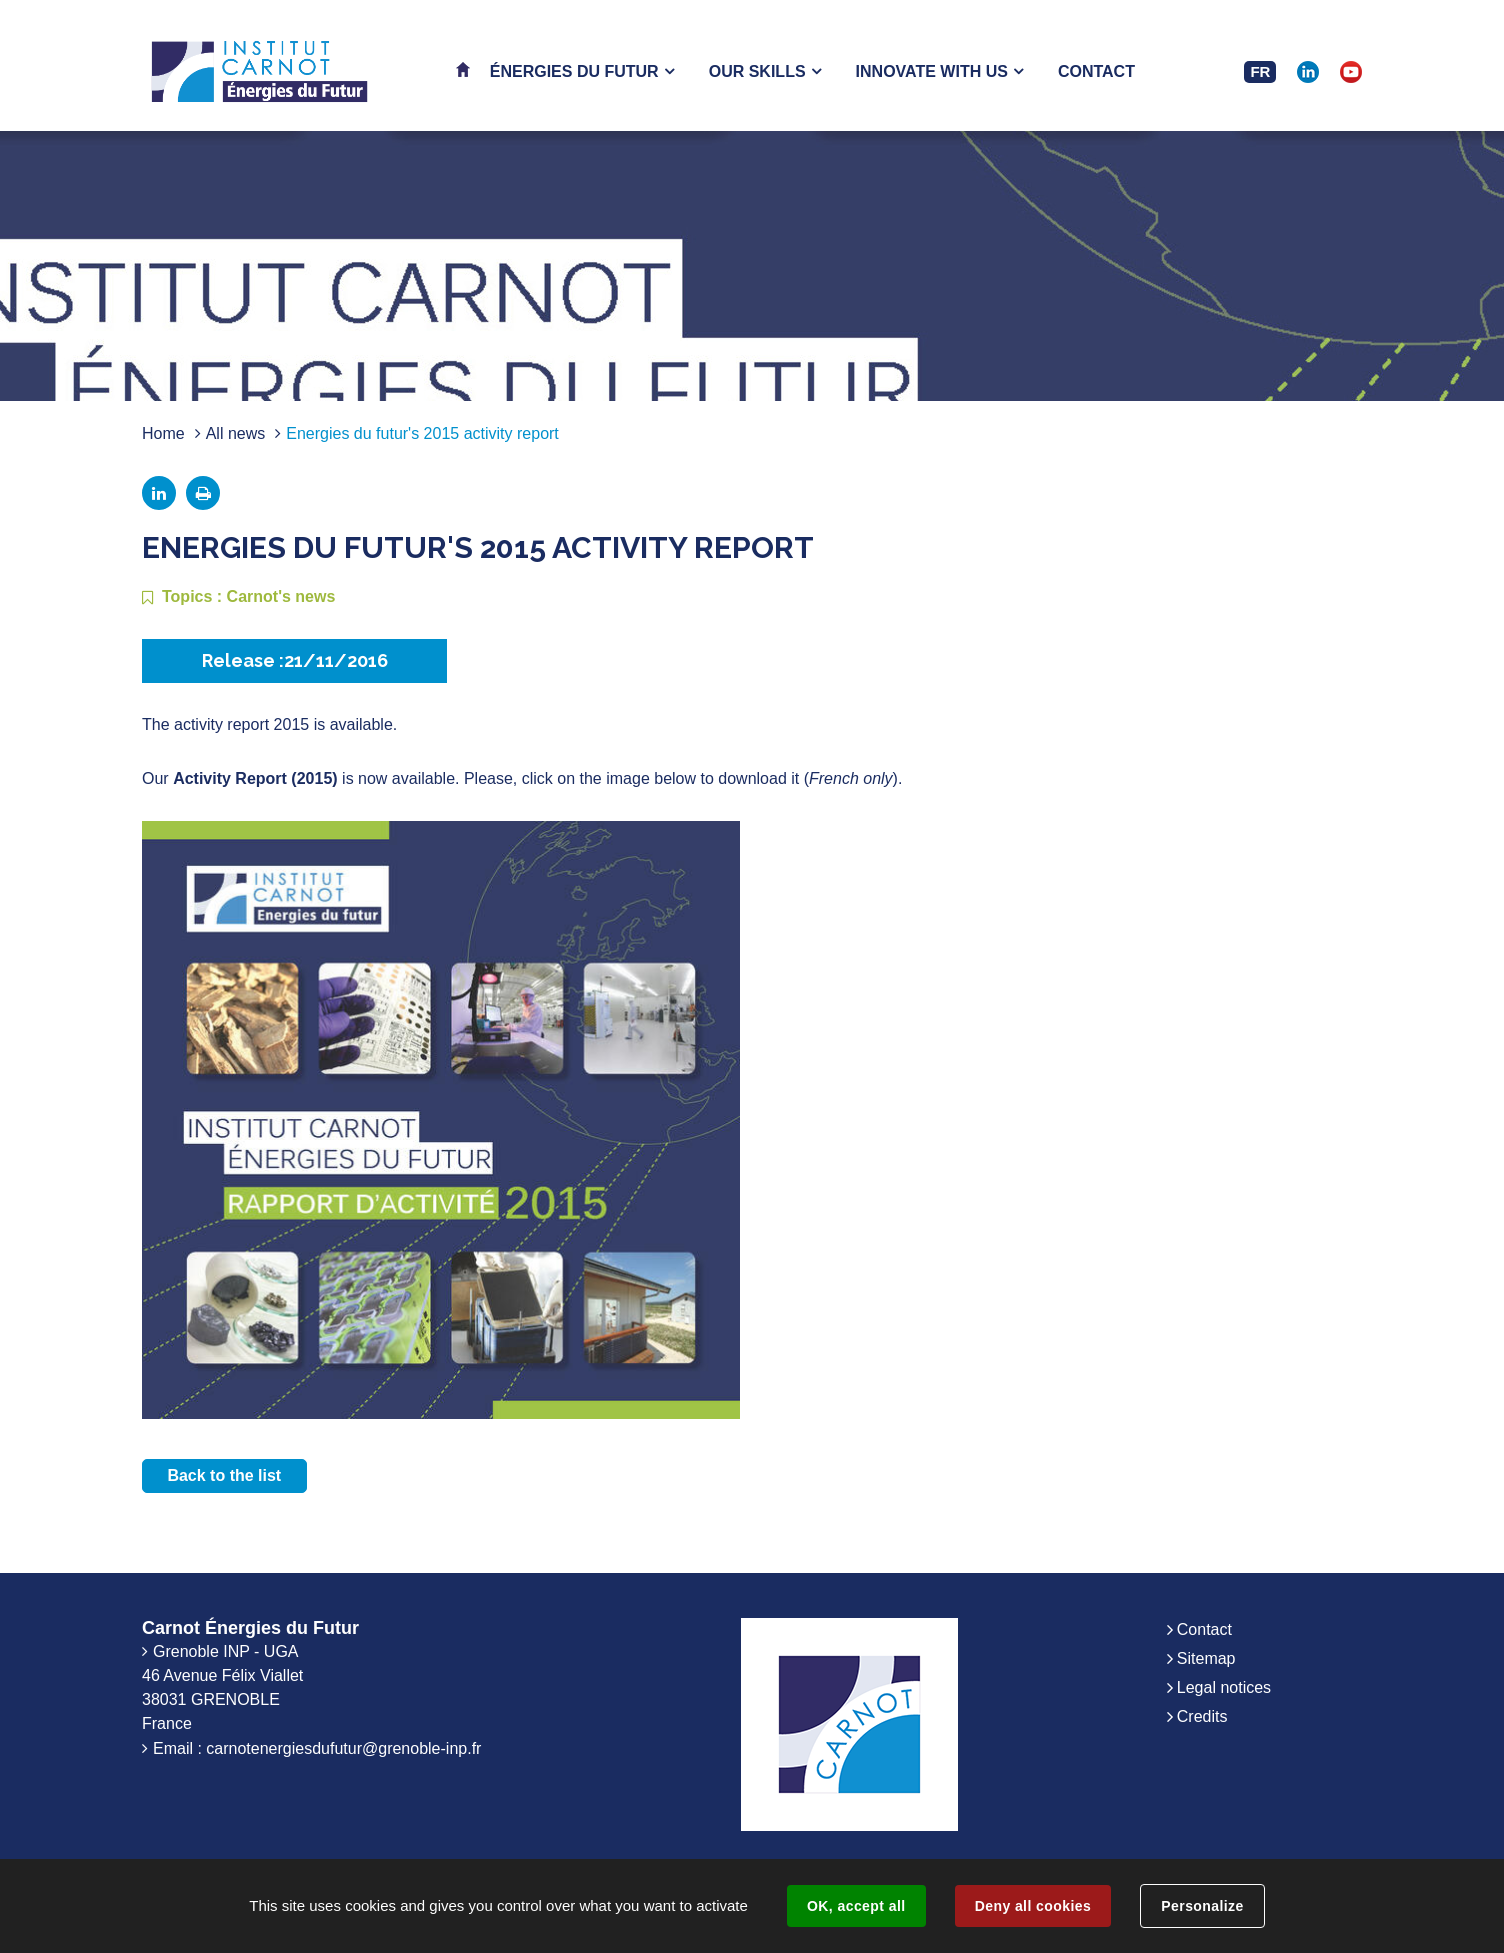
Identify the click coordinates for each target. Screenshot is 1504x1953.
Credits (1202, 1716)
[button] (582, 71)
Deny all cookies (1033, 1906)
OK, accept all (856, 1906)
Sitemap (1206, 1658)
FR (1260, 71)
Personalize (1202, 1906)
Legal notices (1224, 1687)
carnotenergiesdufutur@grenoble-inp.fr (343, 1748)
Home (163, 433)
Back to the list (224, 1475)
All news (236, 433)
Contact (1204, 1629)
